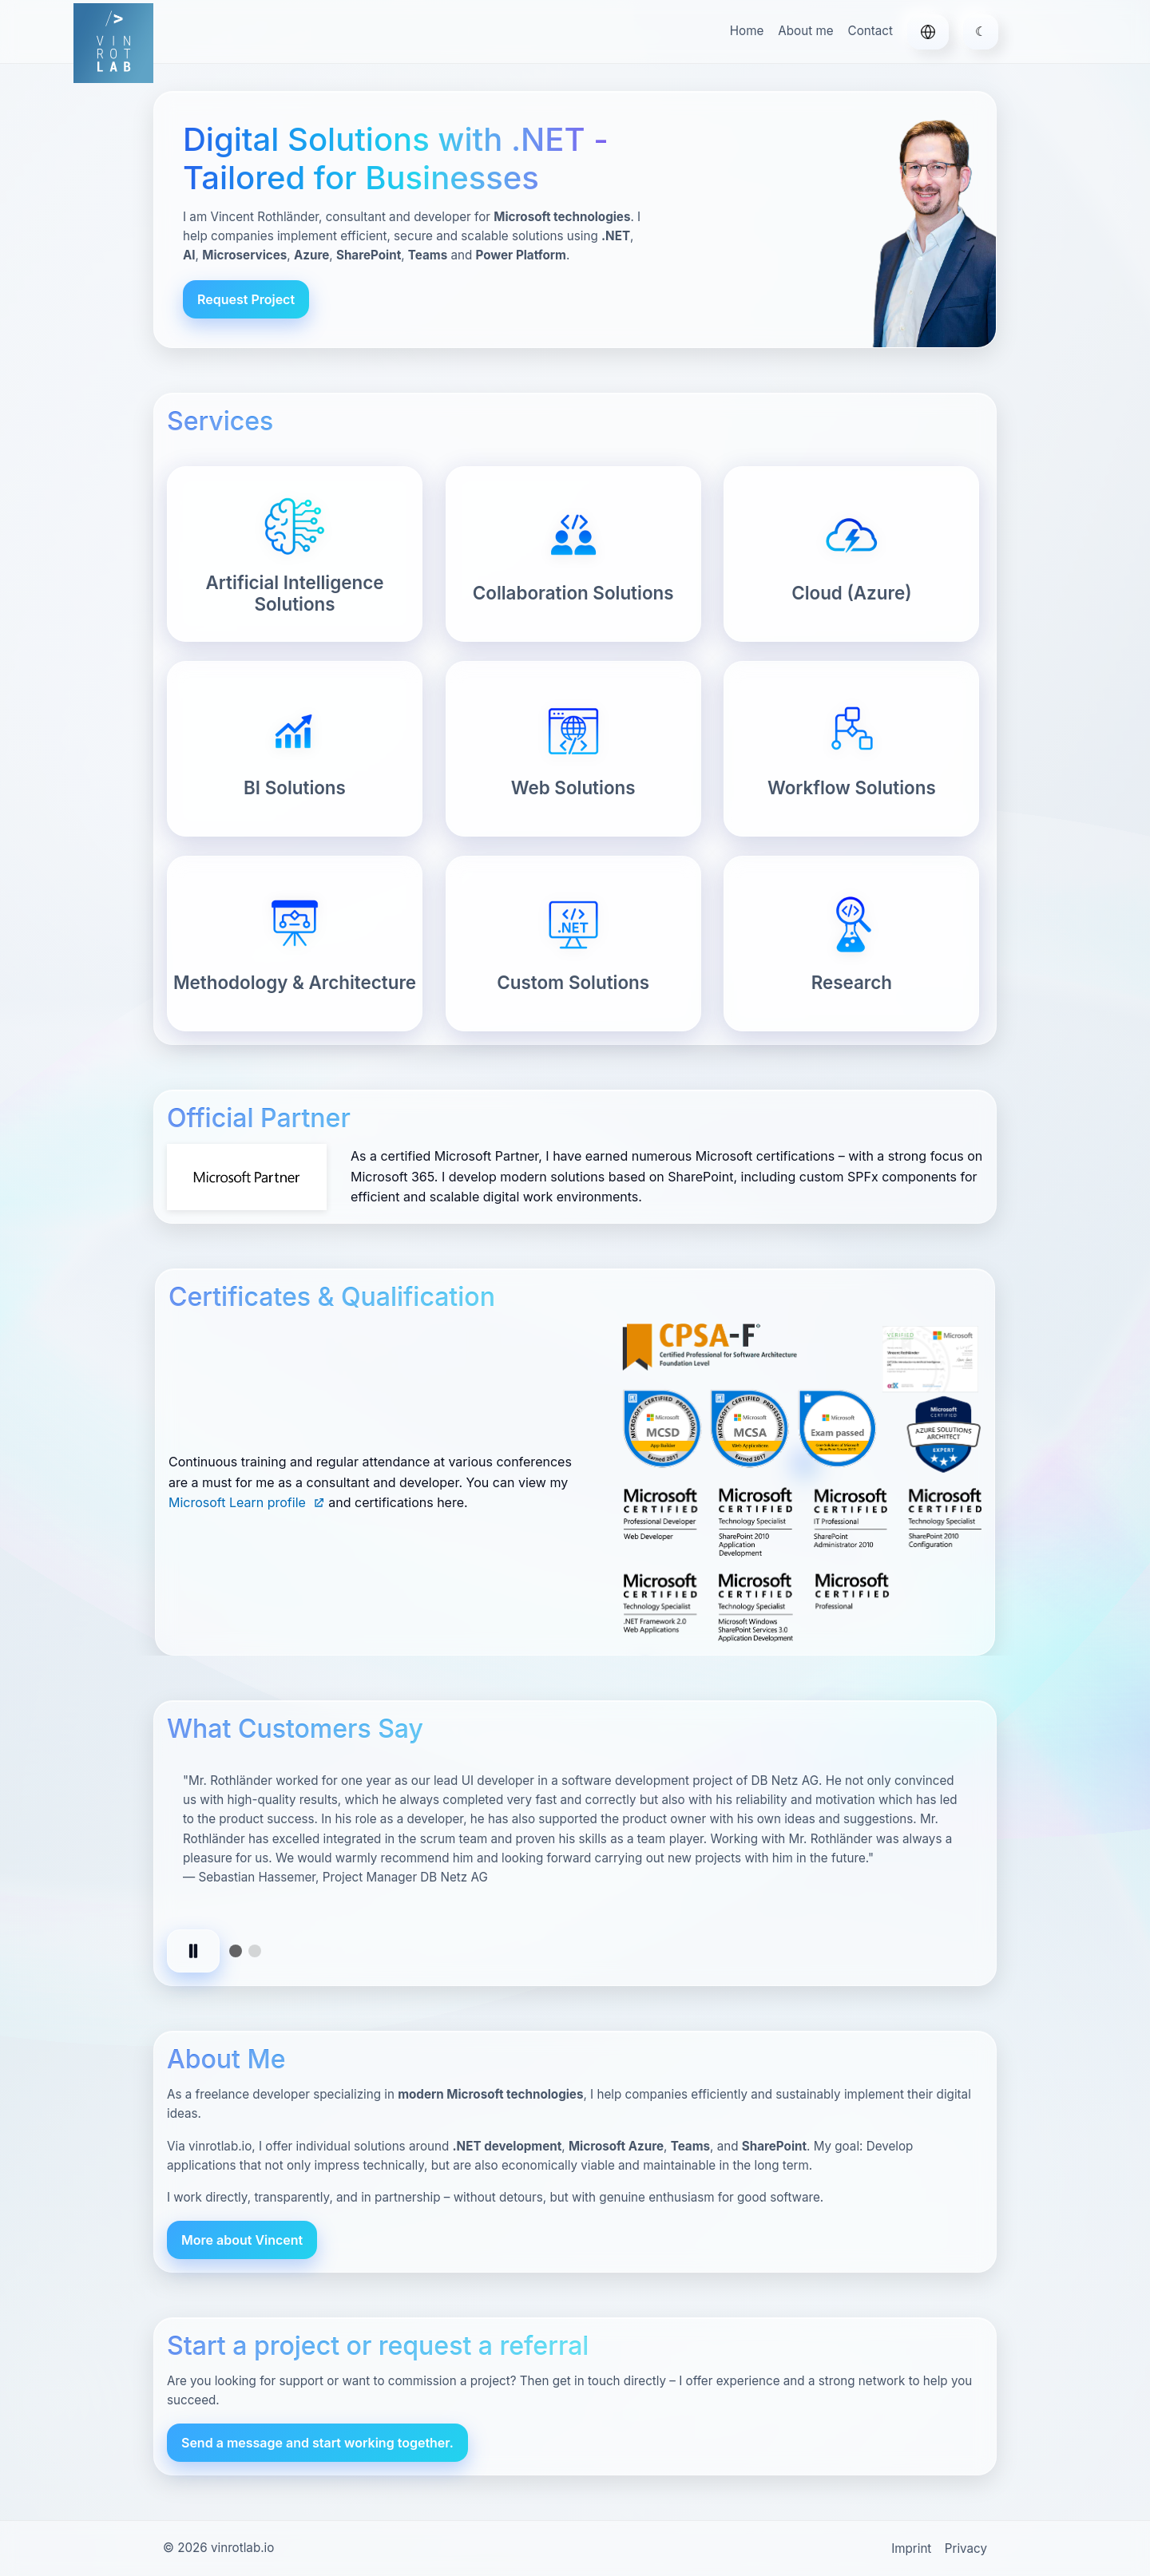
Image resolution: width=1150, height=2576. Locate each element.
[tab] (235, 1951)
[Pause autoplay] (193, 1951)
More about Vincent (242, 2240)
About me (805, 30)
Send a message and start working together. (317, 2443)
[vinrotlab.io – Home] (113, 43)
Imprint (911, 2548)
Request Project (246, 299)
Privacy (966, 2548)
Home (747, 30)
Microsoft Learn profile (247, 1502)
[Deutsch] (928, 31)
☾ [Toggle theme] (980, 31)
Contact (870, 30)
